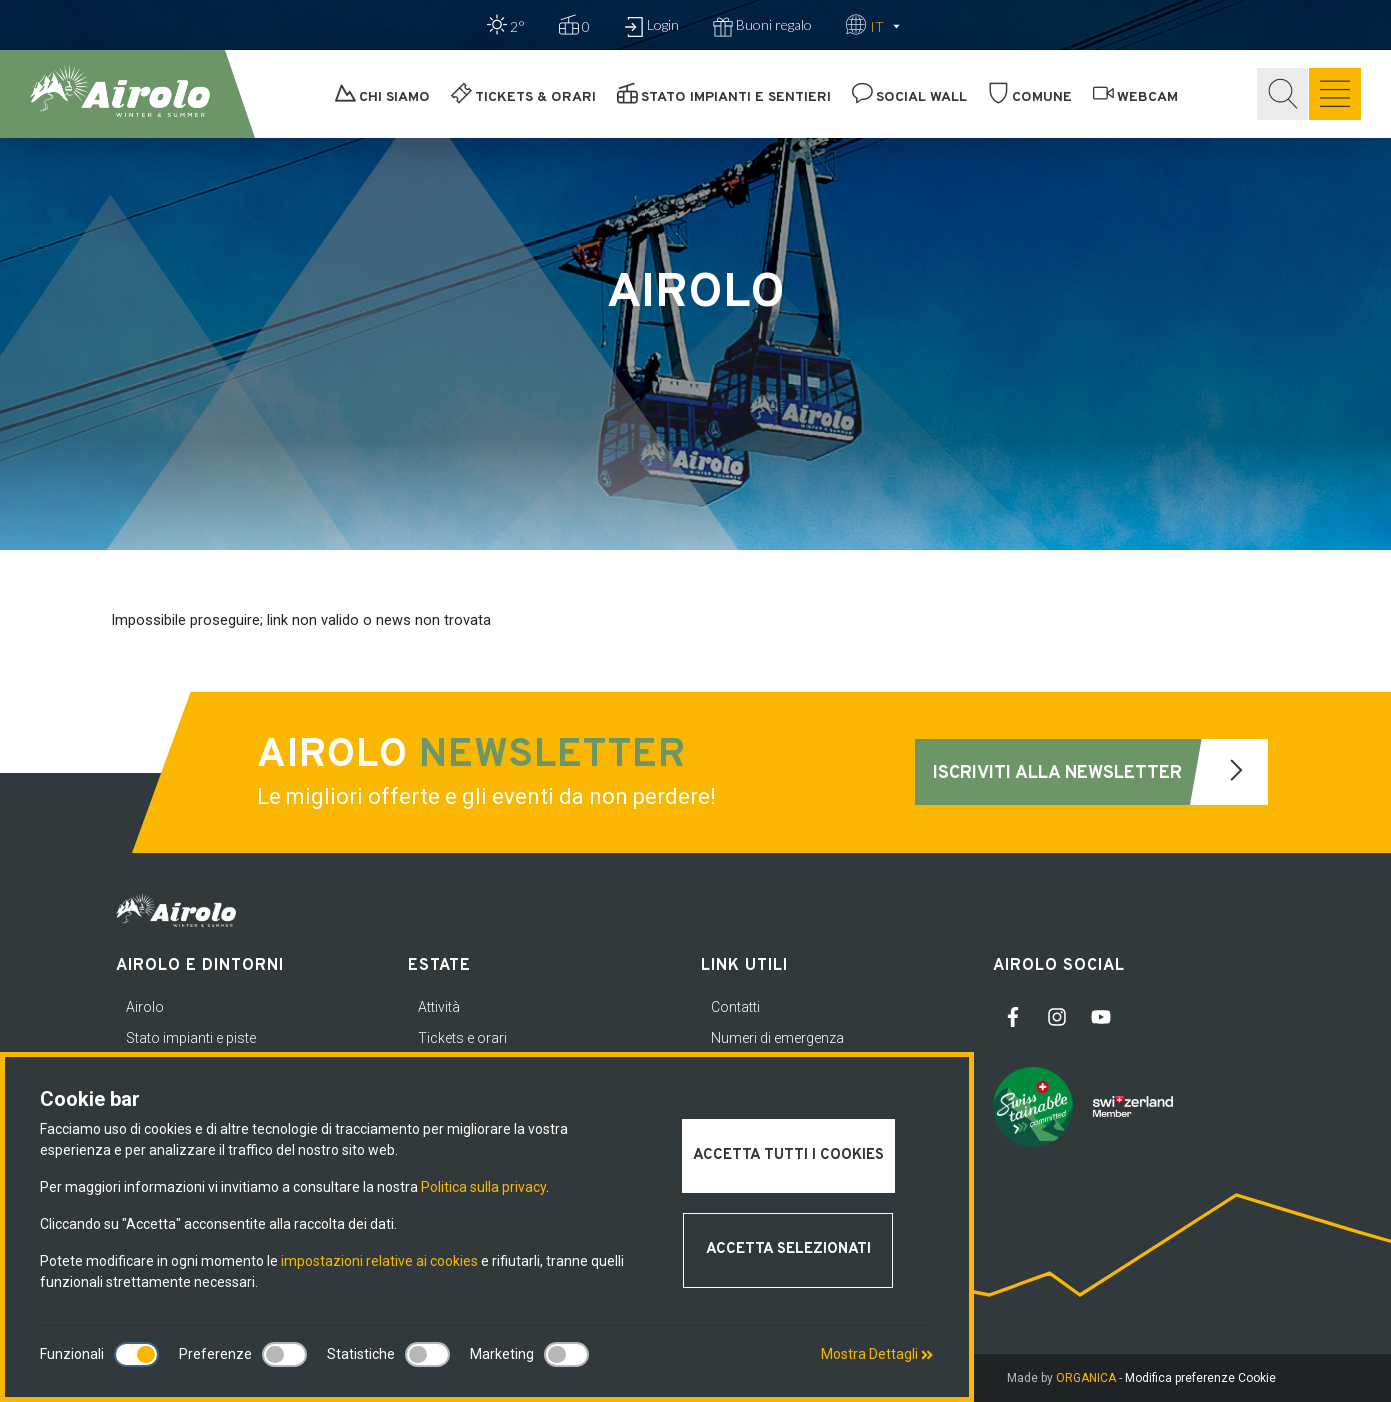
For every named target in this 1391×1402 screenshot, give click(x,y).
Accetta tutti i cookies (788, 1155)
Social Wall (909, 97)
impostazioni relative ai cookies (379, 1261)
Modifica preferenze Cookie (1200, 1378)
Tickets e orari (462, 1038)
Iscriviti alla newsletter (1100, 772)
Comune (1030, 97)
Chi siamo (382, 97)
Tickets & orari (523, 97)
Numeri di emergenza (777, 1038)
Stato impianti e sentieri (724, 97)
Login (651, 26)
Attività (439, 1007)
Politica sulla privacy (483, 1187)
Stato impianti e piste (191, 1038)
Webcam (1135, 97)
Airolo (145, 1007)
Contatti (735, 1007)
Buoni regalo (762, 26)
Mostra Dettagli (877, 1354)
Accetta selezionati (788, 1249)
